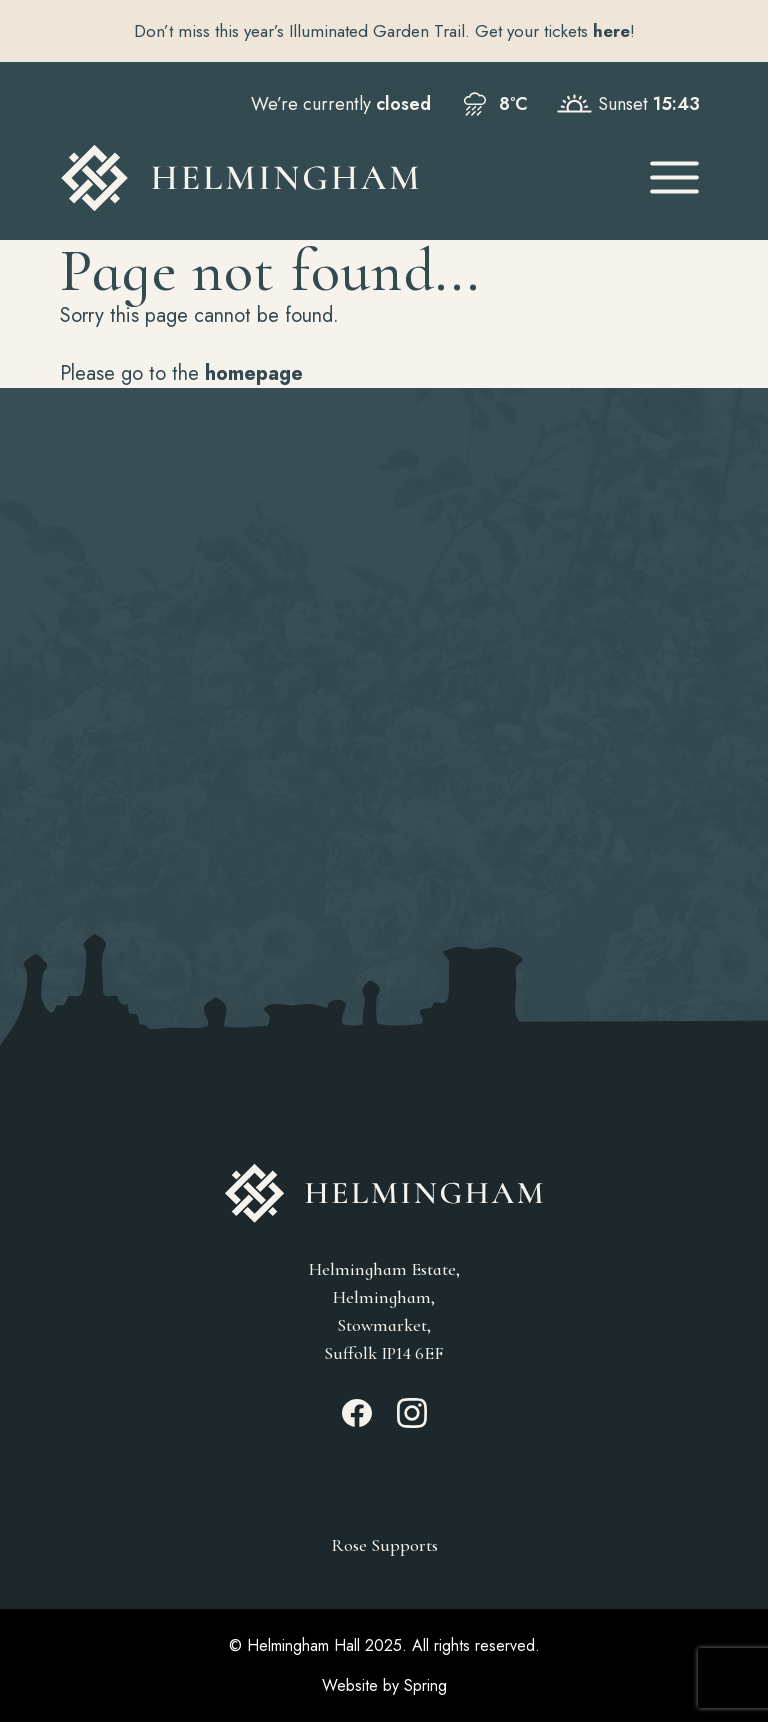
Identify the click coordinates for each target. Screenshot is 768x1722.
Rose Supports (384, 1545)
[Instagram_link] (412, 1422)
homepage (254, 373)
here (611, 31)
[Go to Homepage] (335, 178)
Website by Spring (384, 1685)
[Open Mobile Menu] (674, 177)
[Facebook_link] (357, 1422)
